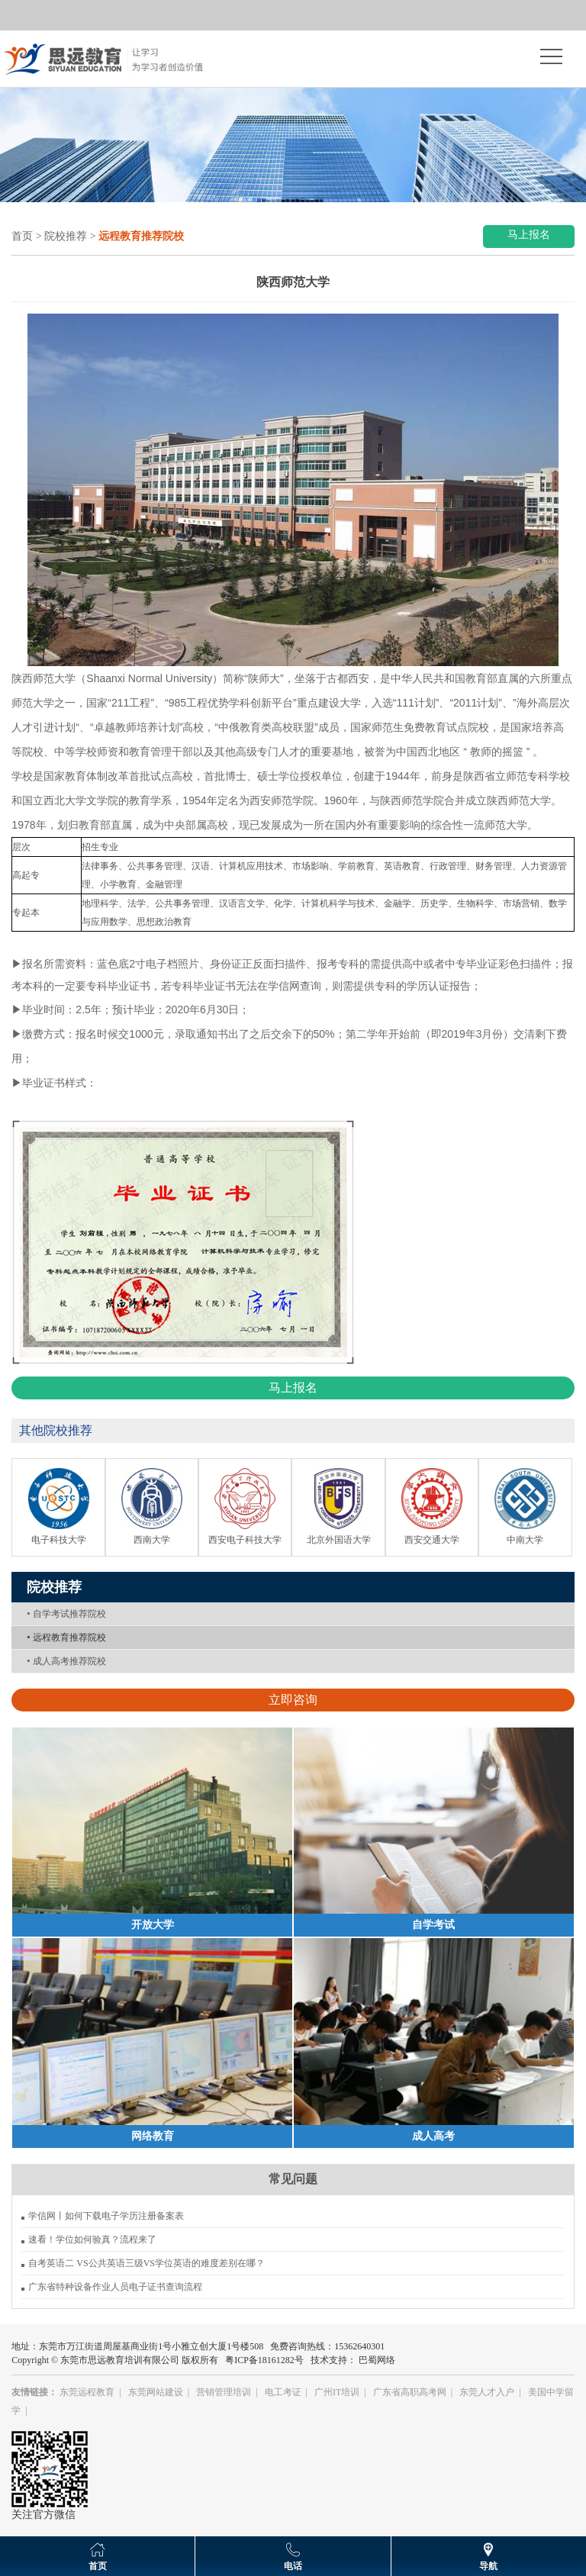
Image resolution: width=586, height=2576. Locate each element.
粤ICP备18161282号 (264, 2360)
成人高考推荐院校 (66, 1661)
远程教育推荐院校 (66, 1637)
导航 (488, 2566)
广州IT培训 (336, 2392)
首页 (22, 236)
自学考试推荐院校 (66, 1613)
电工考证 (283, 2392)
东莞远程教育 (87, 2392)
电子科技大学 (58, 1539)
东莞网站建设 (155, 2392)
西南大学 (152, 1539)
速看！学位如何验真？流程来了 (92, 2239)
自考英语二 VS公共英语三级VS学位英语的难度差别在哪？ (146, 2263)
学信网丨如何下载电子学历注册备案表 (106, 2216)
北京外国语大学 (339, 1539)
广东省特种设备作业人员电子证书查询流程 (115, 2286)
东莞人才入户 (486, 2392)
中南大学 (525, 1539)
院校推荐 (65, 236)
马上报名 (528, 234)
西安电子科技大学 (245, 1539)
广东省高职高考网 (409, 2392)
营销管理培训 (223, 2392)
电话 (293, 2566)
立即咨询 (293, 1699)
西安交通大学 (431, 1539)
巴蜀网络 (377, 2360)
